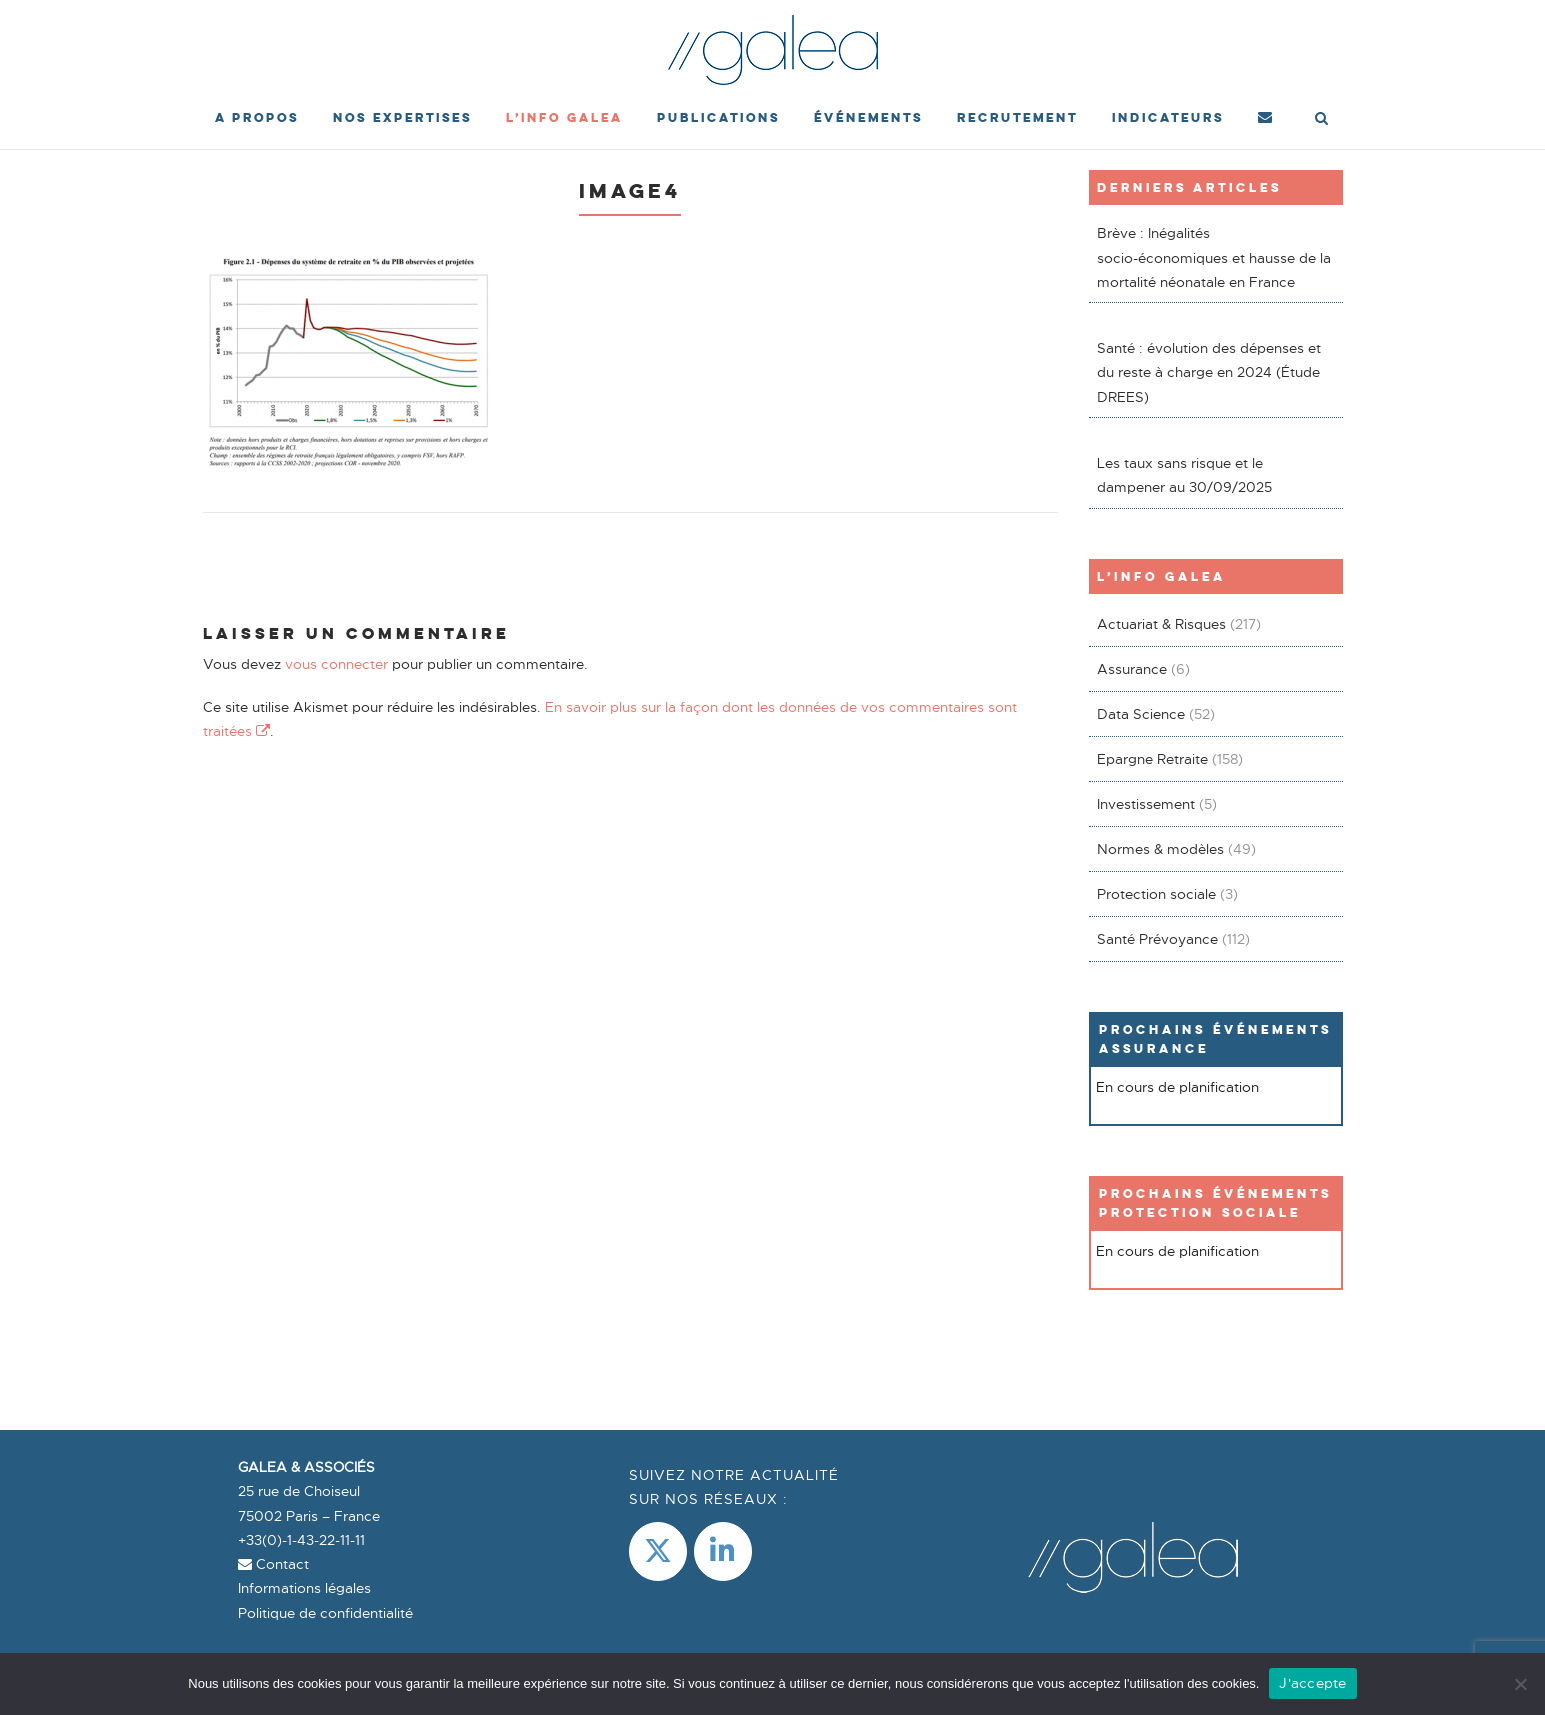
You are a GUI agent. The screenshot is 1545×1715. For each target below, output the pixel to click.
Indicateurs (1168, 117)
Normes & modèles (1160, 849)
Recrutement (1017, 117)
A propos (257, 117)
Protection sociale (1156, 894)
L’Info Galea (564, 117)
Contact (273, 1564)
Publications (718, 117)
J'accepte (1312, 1683)
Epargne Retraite (1152, 759)
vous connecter (336, 664)
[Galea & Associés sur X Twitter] (658, 1551)
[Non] (1520, 1684)
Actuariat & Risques (1161, 624)
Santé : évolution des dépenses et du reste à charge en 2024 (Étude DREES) (1209, 372)
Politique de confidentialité (325, 1613)
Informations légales (304, 1588)
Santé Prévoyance (1157, 939)
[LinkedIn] (723, 1551)
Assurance (1132, 669)
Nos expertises (402, 117)
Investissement (1146, 804)
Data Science (1141, 714)
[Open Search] (1321, 120)
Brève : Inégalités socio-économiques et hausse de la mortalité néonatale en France (1214, 257)
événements (868, 117)
